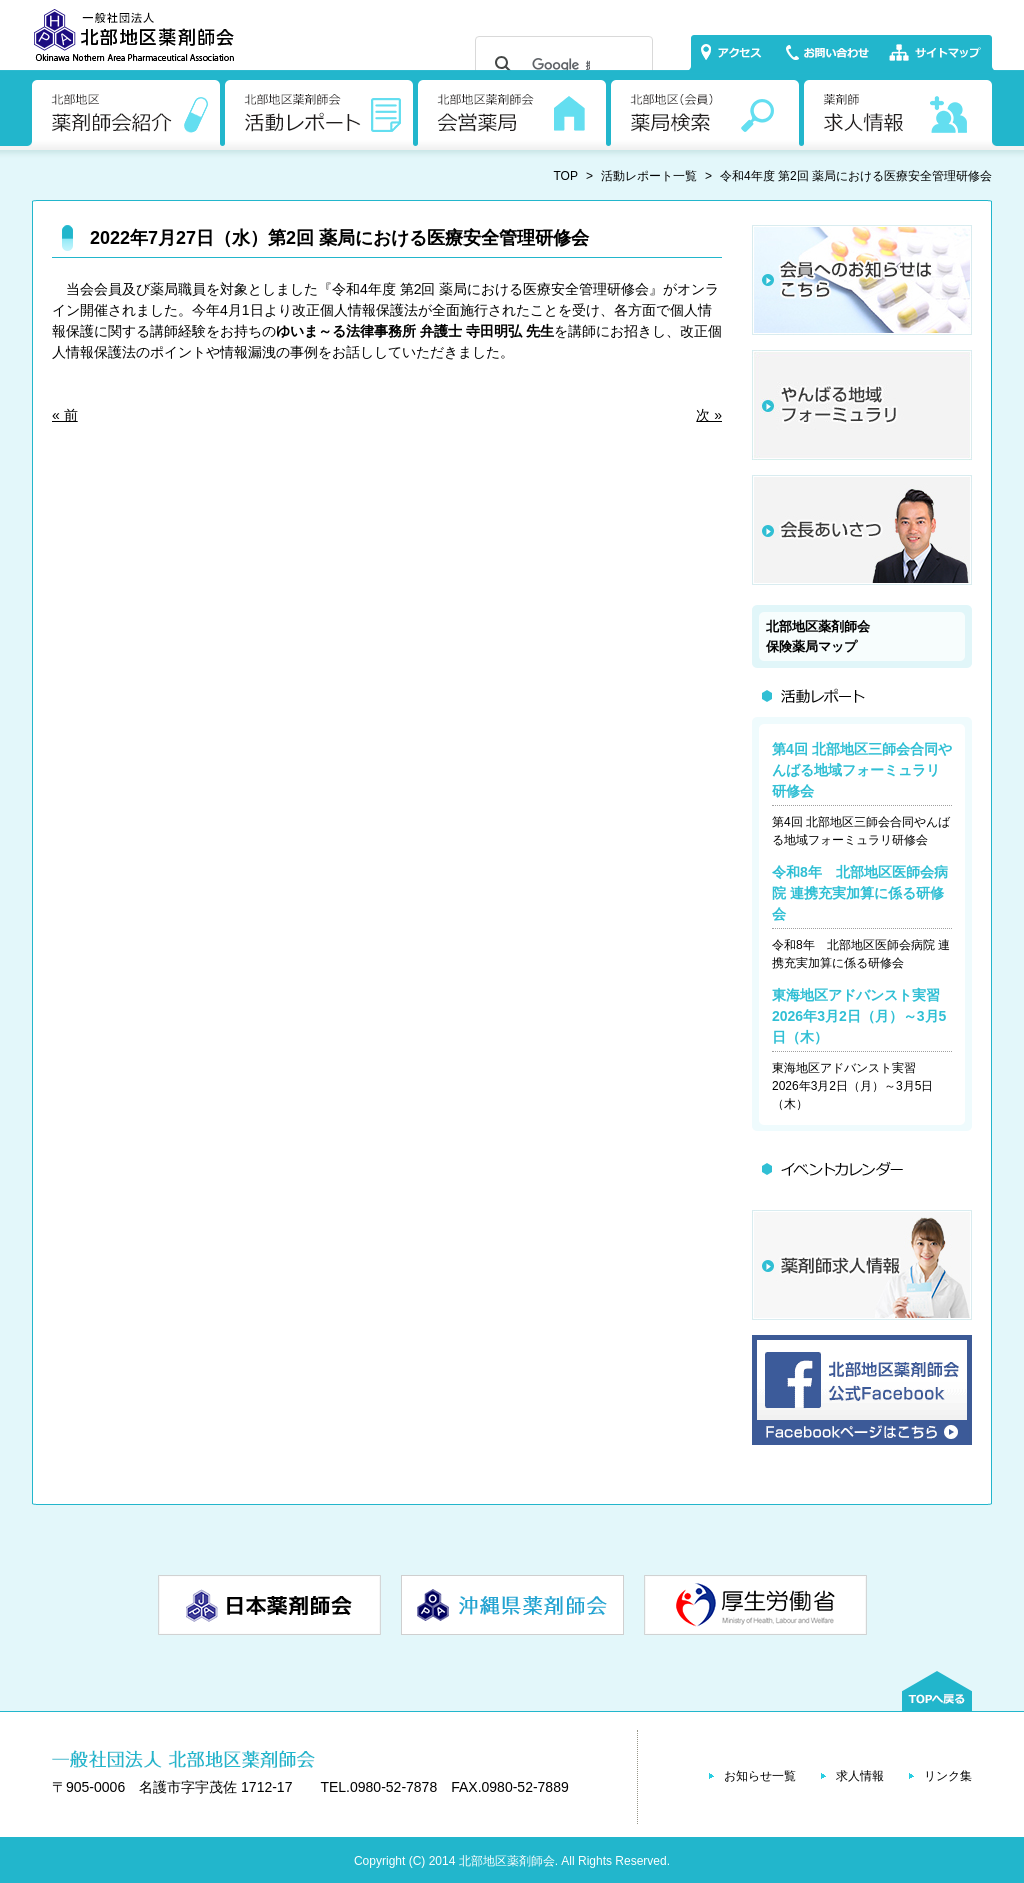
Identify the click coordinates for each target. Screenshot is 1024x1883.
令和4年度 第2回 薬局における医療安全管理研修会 (856, 176)
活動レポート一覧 (649, 176)
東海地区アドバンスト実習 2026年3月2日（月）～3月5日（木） (863, 1016)
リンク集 (948, 1776)
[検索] (561, 65)
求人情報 (860, 1776)
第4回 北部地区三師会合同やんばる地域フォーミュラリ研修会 (862, 770)
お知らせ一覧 (760, 1776)
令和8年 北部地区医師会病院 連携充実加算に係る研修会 (860, 893)
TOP (566, 176)
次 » (709, 415)
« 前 (65, 415)
